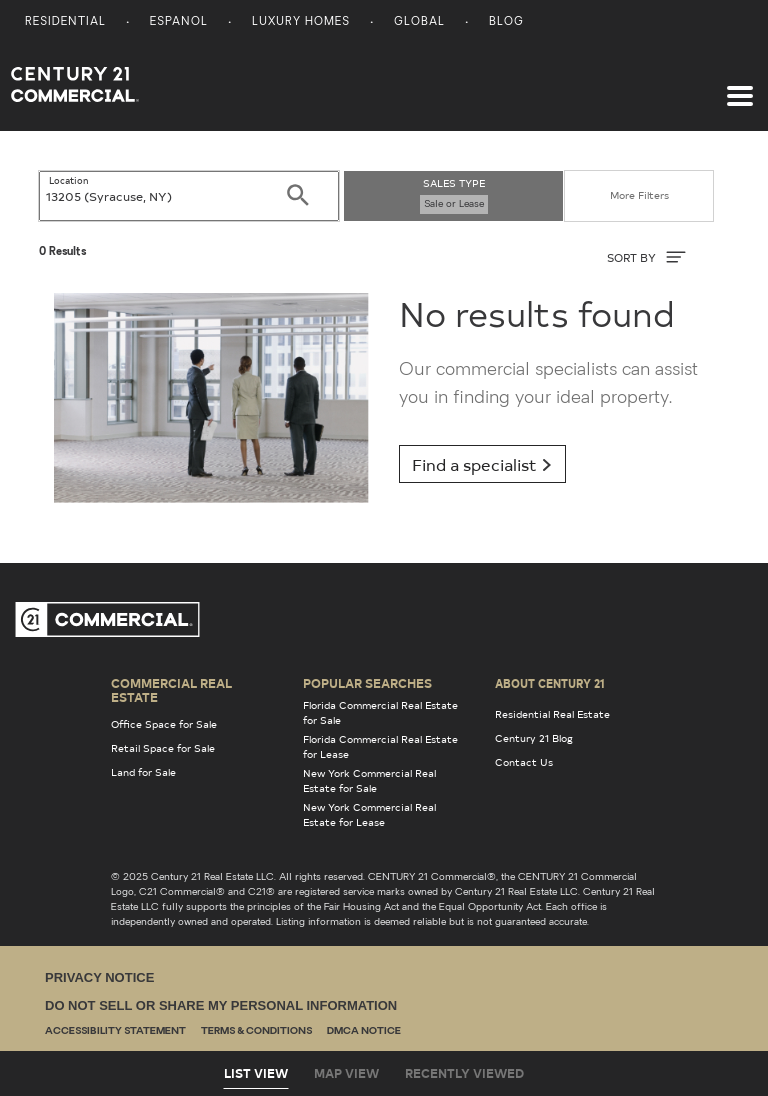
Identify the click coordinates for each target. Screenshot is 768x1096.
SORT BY (646, 257)
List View (256, 1073)
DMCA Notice (364, 1031)
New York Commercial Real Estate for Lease (369, 814)
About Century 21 (550, 683)
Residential (65, 22)
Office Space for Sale (164, 724)
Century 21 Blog (534, 738)
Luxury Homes (301, 22)
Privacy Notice (99, 977)
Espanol (179, 22)
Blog (506, 22)
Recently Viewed (464, 1073)
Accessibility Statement (115, 1031)
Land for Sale (143, 772)
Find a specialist (482, 464)
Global (419, 22)
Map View (346, 1073)
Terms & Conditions (256, 1031)
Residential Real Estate (552, 714)
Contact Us (524, 762)
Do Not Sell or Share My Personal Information (221, 1005)
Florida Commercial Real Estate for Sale (380, 712)
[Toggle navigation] (740, 86)
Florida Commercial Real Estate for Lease (380, 746)
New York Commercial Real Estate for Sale (369, 780)
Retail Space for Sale (163, 748)
